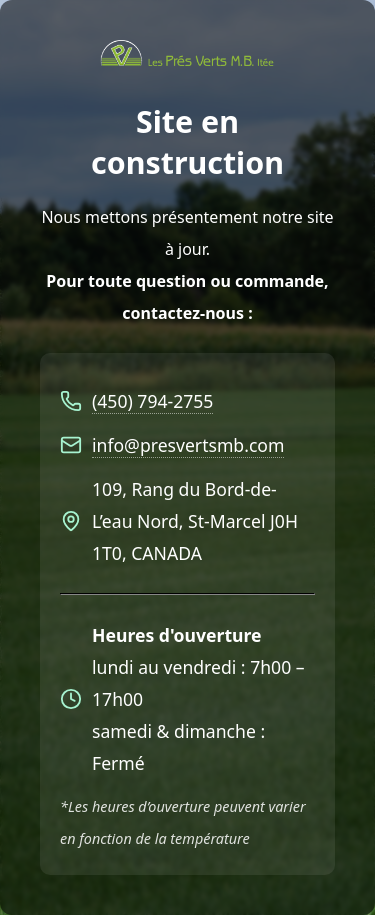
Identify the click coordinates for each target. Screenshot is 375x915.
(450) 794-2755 (152, 401)
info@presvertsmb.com (188, 445)
